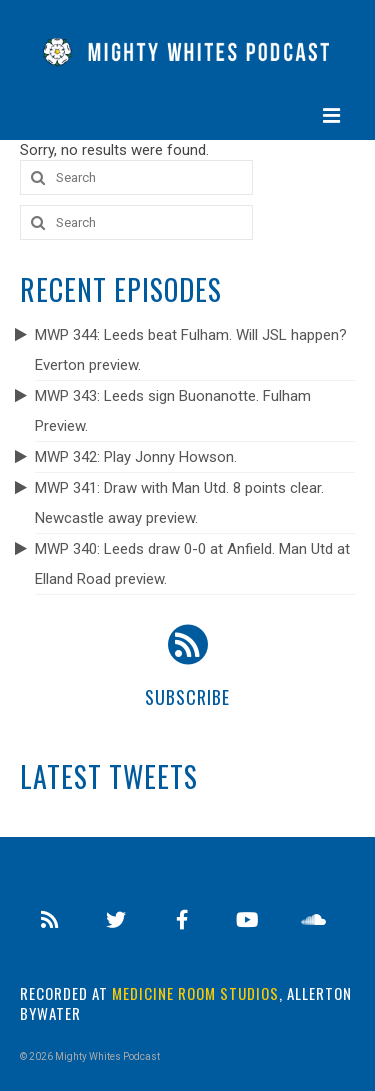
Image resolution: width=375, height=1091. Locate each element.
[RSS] (50, 920)
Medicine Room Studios (195, 993)
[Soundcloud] (313, 920)
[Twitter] (116, 920)
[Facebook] (182, 920)
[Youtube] (247, 920)
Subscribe (187, 697)
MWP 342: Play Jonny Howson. (136, 457)
